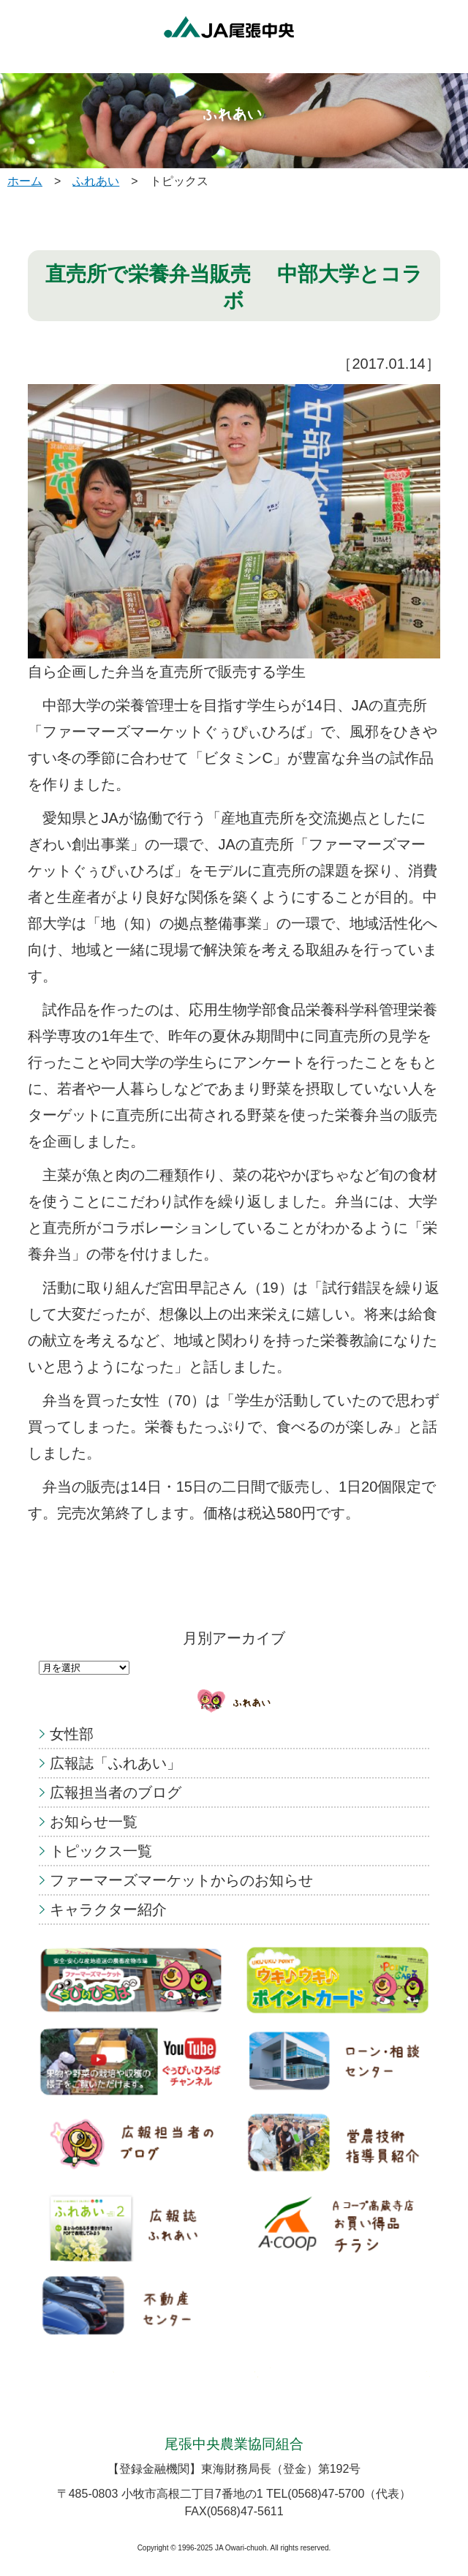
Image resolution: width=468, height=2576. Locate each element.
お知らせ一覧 (93, 1822)
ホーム (24, 181)
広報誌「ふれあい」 (115, 1763)
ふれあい (95, 181)
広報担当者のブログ (115, 1792)
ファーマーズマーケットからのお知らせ (181, 1880)
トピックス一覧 (101, 1851)
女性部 (72, 1734)
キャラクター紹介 (108, 1909)
